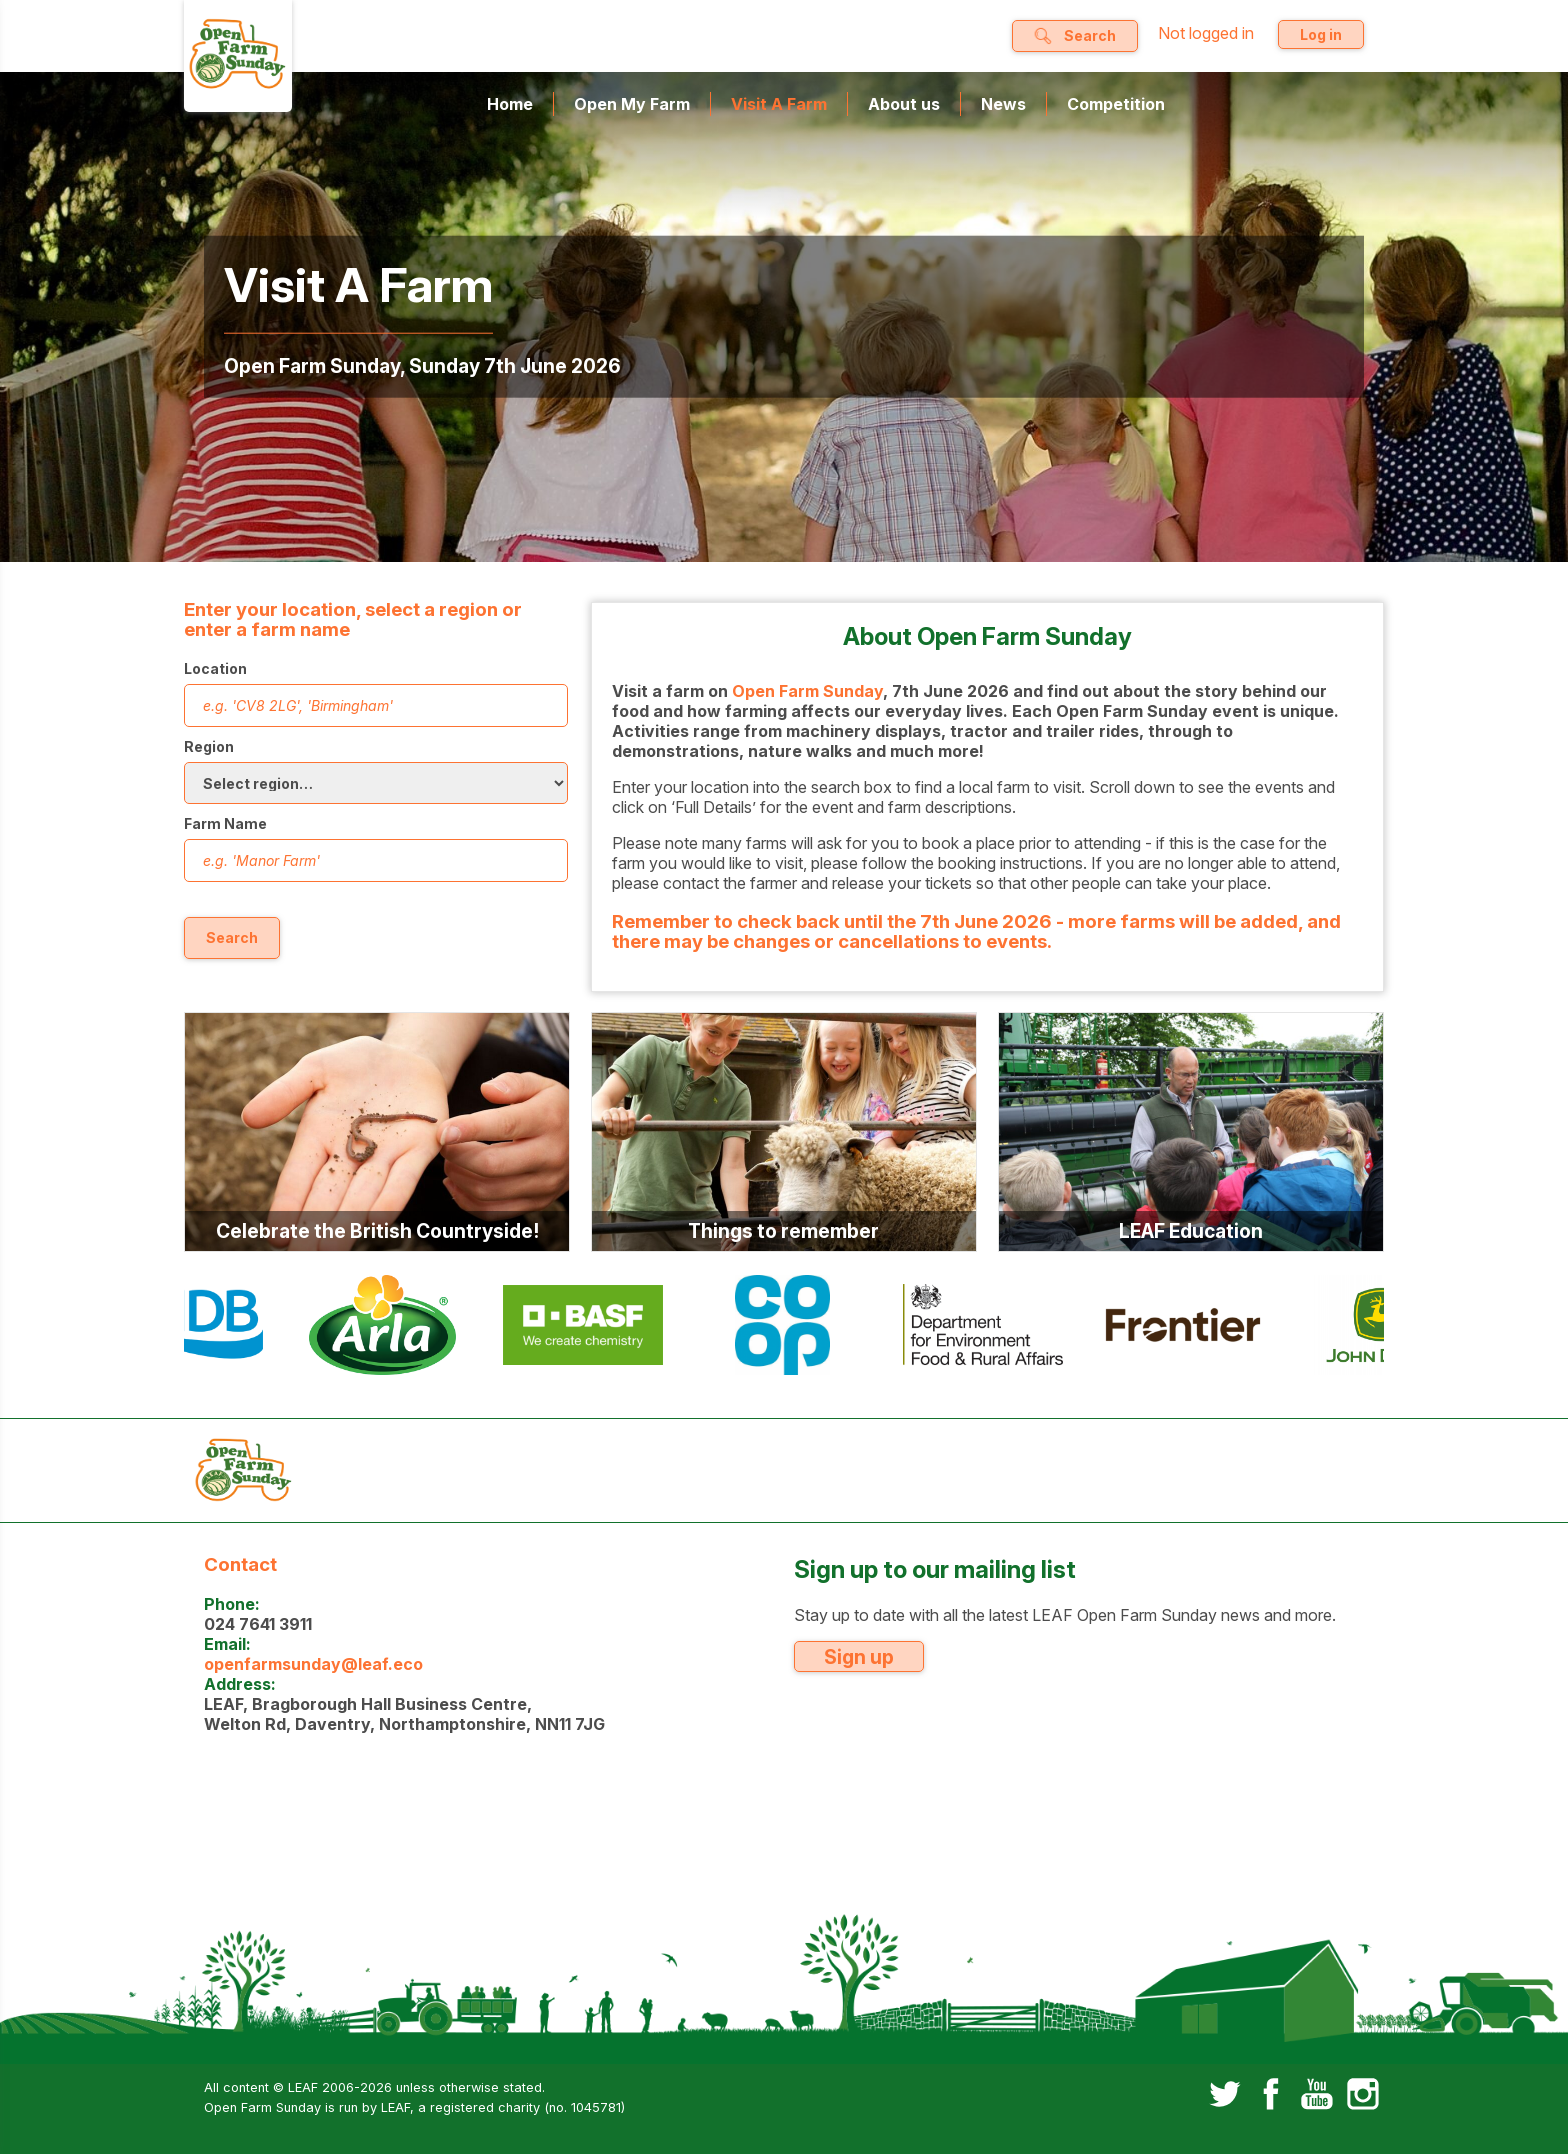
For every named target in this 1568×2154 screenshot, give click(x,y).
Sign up (859, 1657)
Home (510, 104)
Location (215, 668)
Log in (1321, 34)
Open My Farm (632, 104)
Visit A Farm (779, 104)
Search (232, 937)
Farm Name (225, 823)
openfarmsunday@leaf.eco (313, 1664)
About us (904, 104)
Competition (1116, 104)
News (1003, 104)
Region (209, 746)
